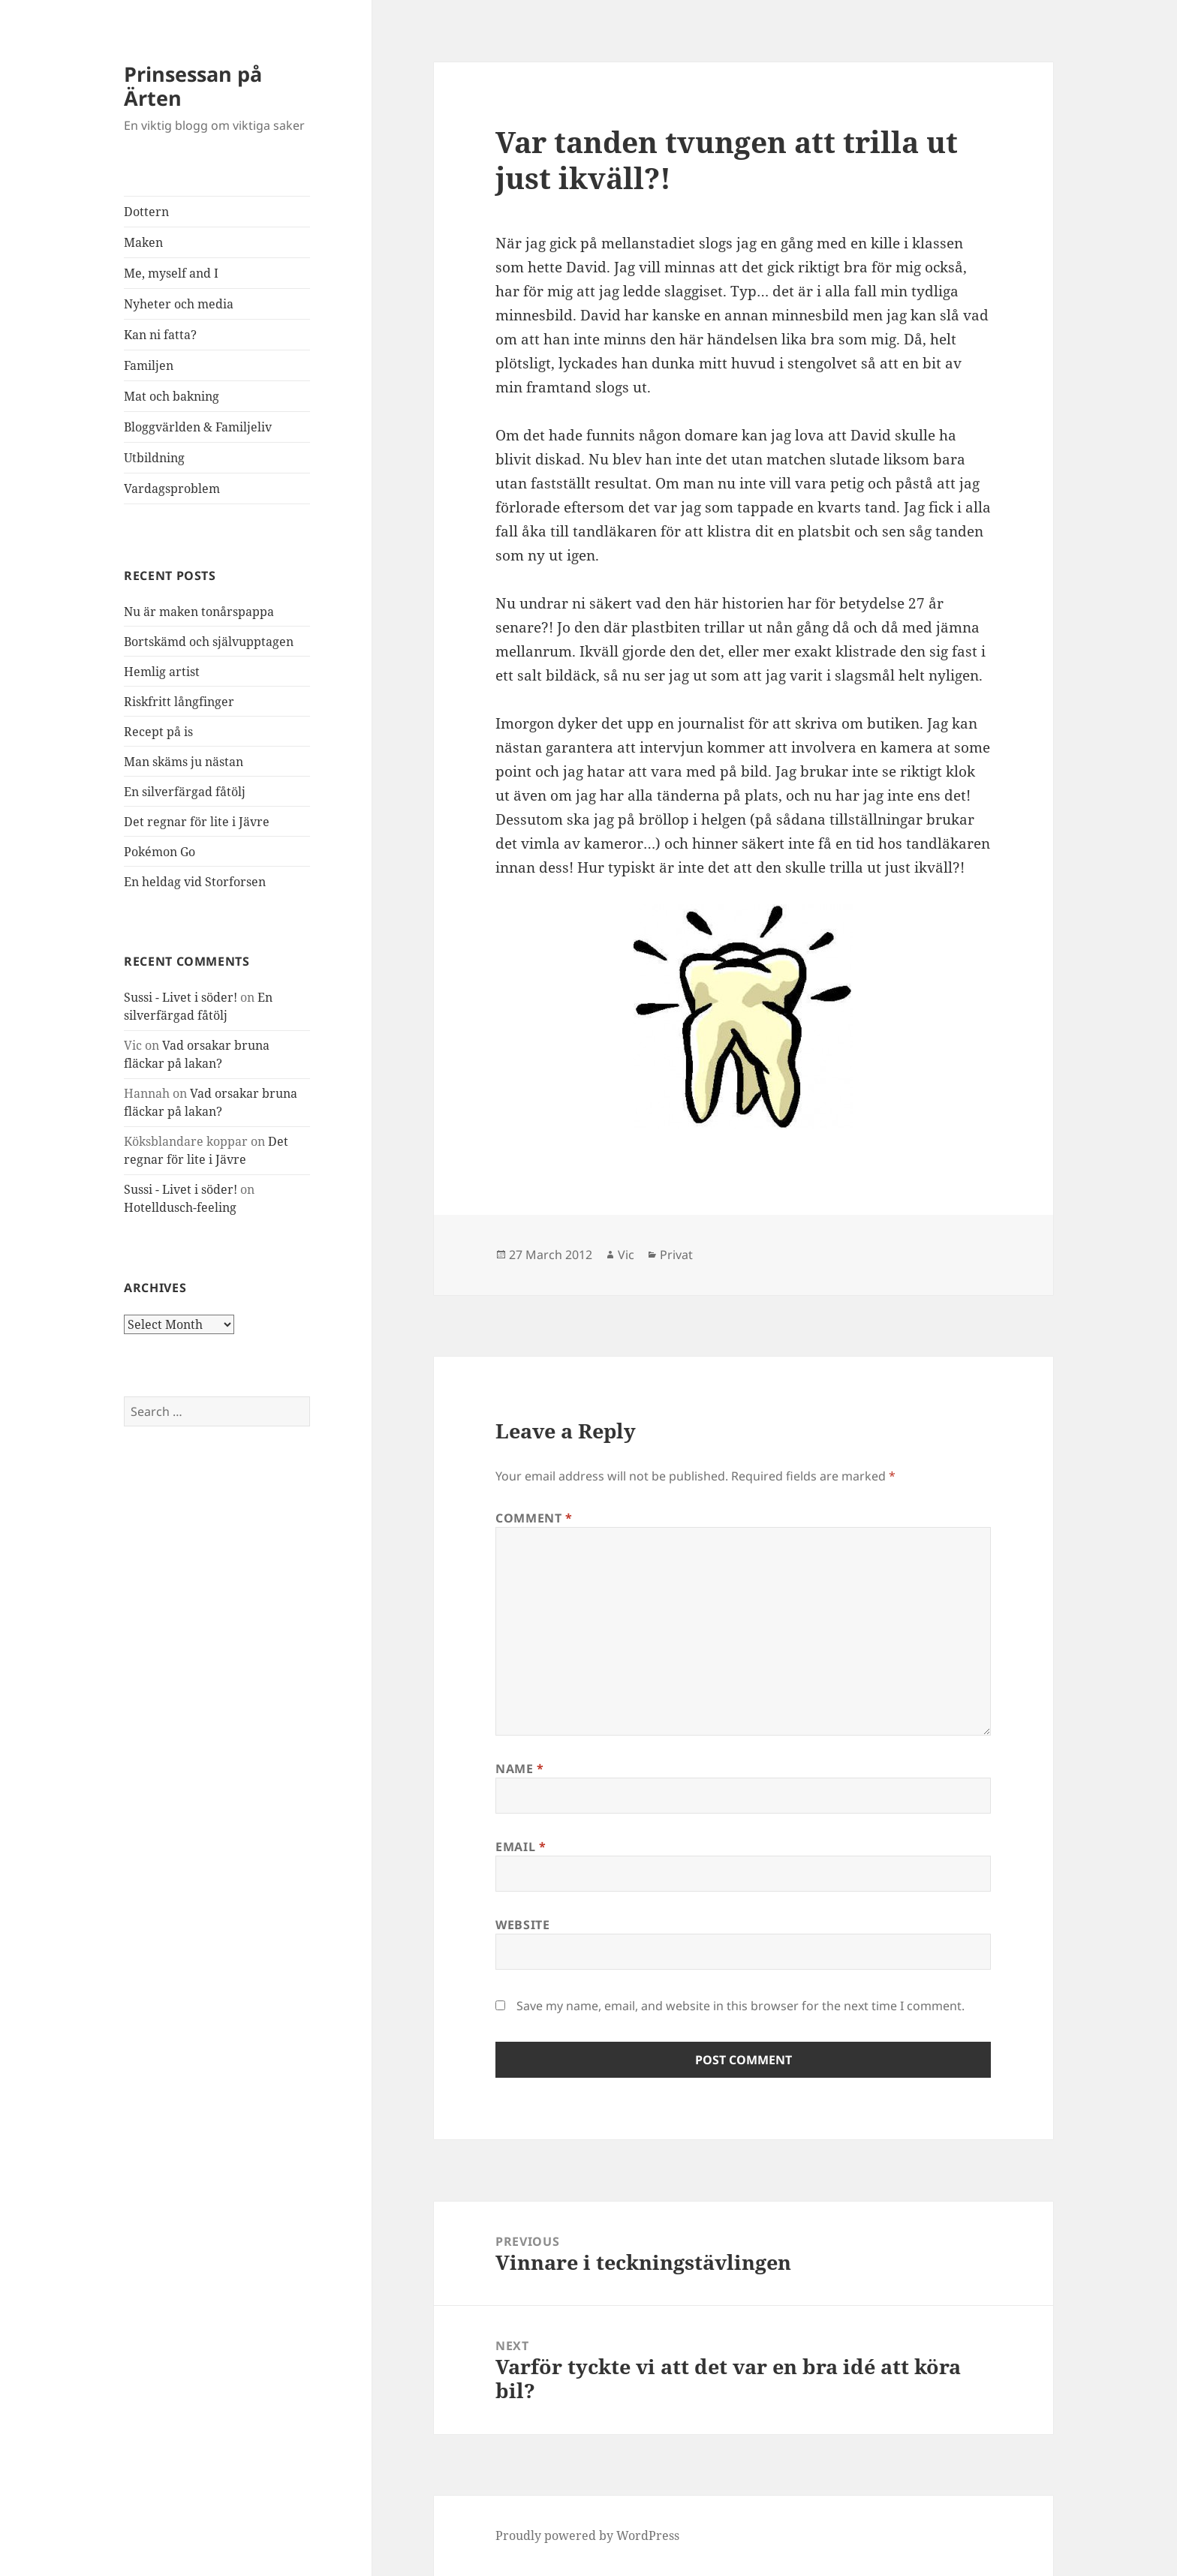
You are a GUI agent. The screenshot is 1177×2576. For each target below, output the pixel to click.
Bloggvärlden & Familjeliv (198, 427)
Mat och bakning (171, 396)
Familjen (148, 365)
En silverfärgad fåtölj (184, 791)
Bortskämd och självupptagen (208, 641)
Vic (626, 1254)
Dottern (146, 211)
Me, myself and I (171, 273)
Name (519, 1768)
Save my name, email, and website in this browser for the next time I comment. (740, 2005)
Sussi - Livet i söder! (180, 997)
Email (520, 1846)
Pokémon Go (159, 851)
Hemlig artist (162, 671)
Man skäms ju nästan (183, 761)
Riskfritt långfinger (179, 701)
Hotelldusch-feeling (180, 1207)
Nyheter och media (178, 304)
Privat (676, 1254)
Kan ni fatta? (160, 334)
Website (522, 1924)
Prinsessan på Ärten (193, 86)
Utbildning (154, 457)
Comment (534, 1518)
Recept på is (158, 731)
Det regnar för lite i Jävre (196, 821)
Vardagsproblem (172, 488)
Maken (143, 242)
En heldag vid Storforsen (195, 881)
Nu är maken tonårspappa (199, 611)
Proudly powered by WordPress (587, 2535)
